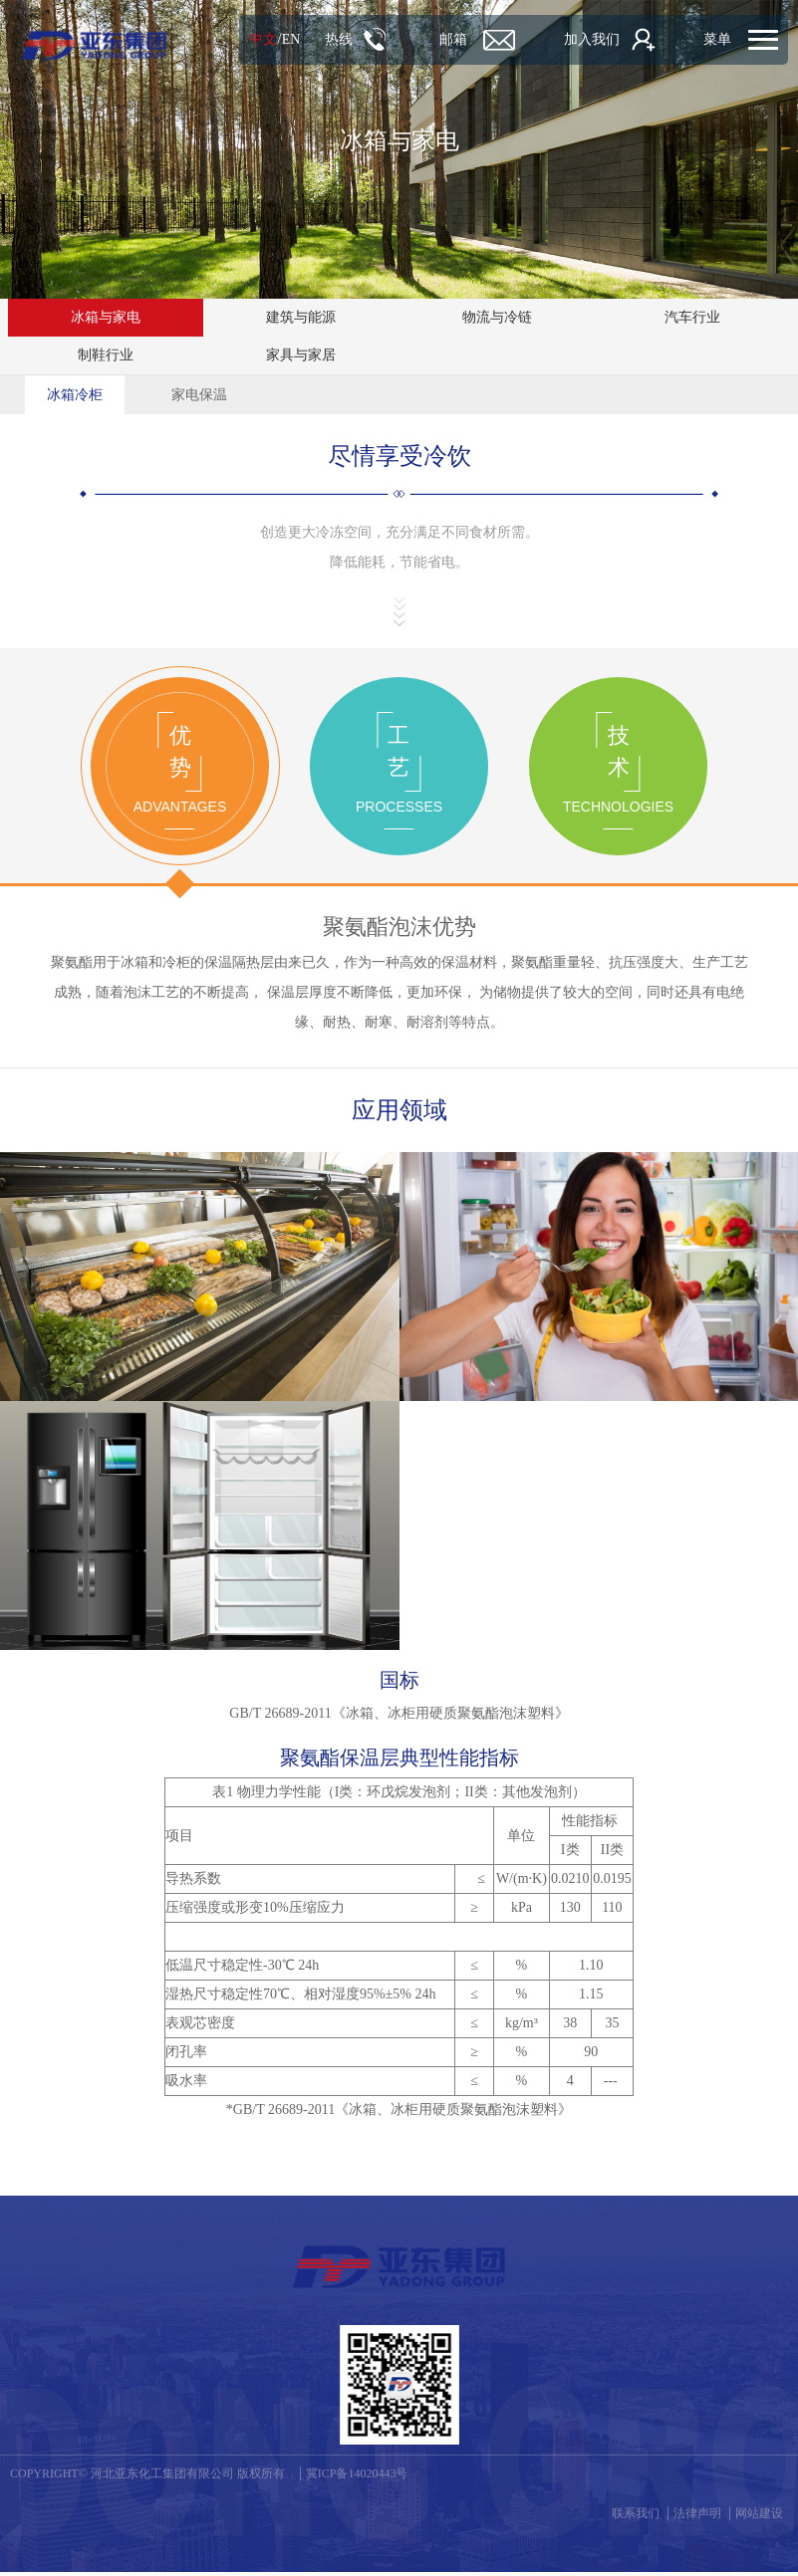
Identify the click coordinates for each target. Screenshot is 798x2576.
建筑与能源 (301, 317)
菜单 (716, 39)
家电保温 (199, 394)
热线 (318, 39)
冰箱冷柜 (75, 394)
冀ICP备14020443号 (357, 2477)
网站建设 (759, 2517)
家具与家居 (301, 355)
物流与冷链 (497, 317)
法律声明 (697, 2517)
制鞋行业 (105, 355)
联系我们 (636, 2517)
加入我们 (581, 39)
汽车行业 (692, 317)
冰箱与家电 (105, 317)
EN (270, 39)
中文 (243, 39)
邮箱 (437, 39)
